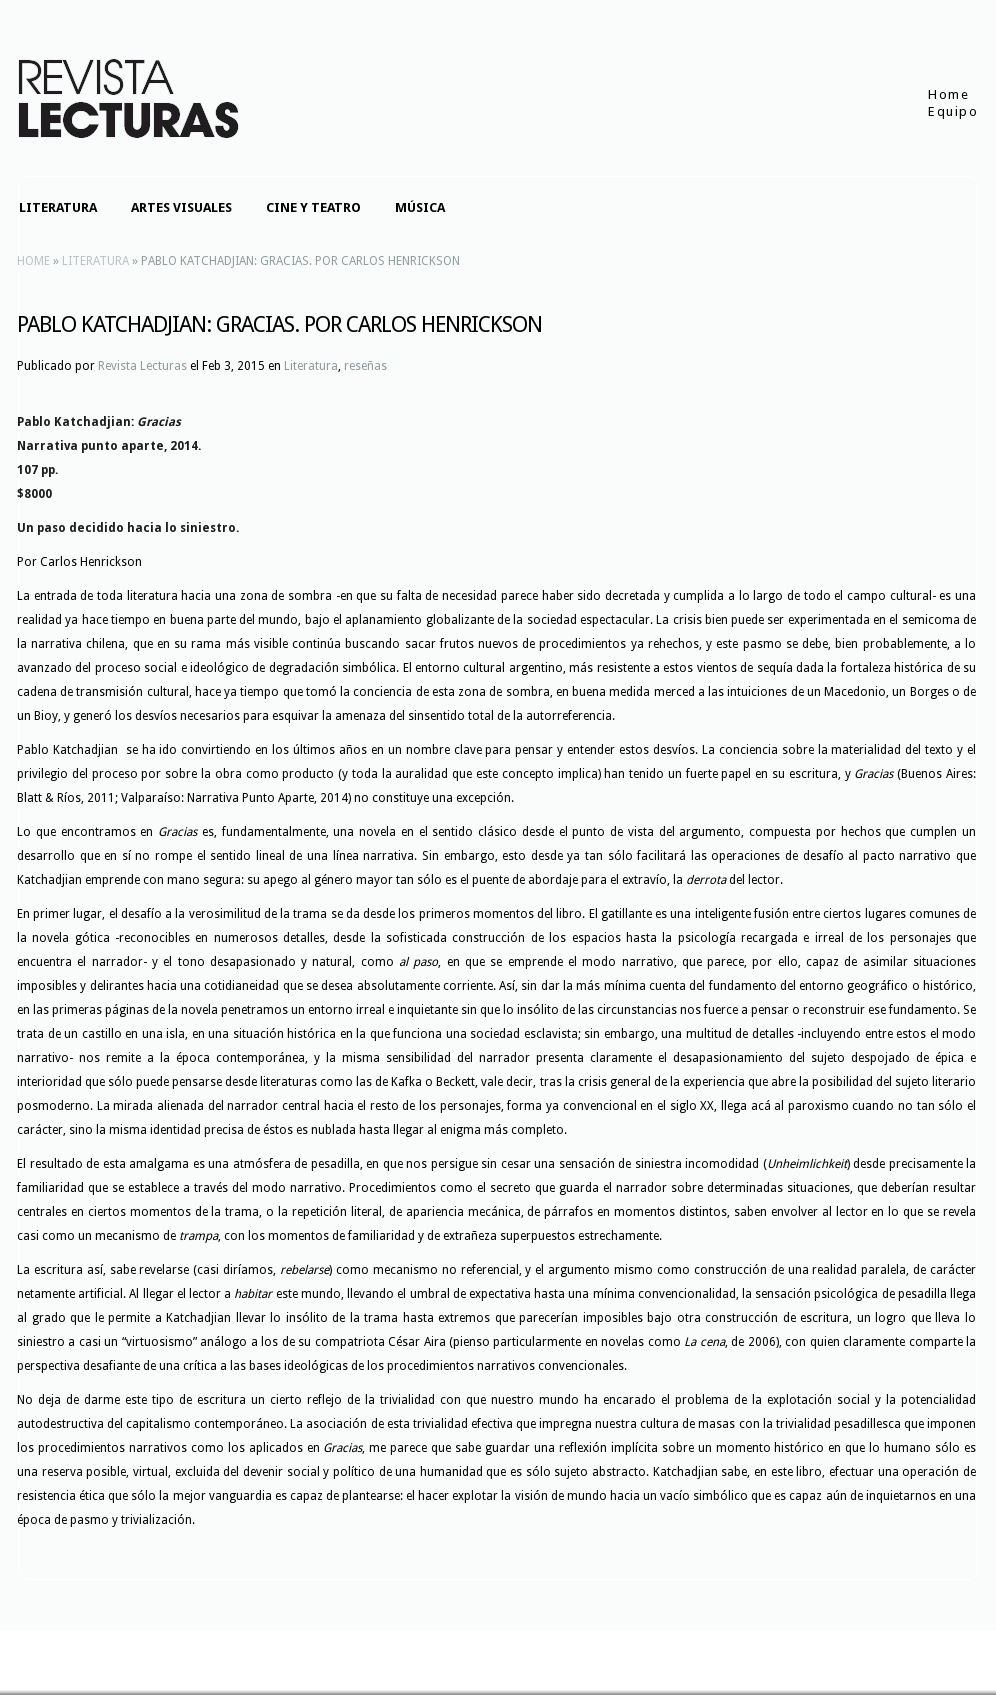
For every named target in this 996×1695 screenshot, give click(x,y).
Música (420, 207)
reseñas (365, 366)
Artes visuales (181, 207)
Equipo (953, 111)
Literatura (58, 207)
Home (948, 94)
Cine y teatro (313, 207)
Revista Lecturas (142, 366)
